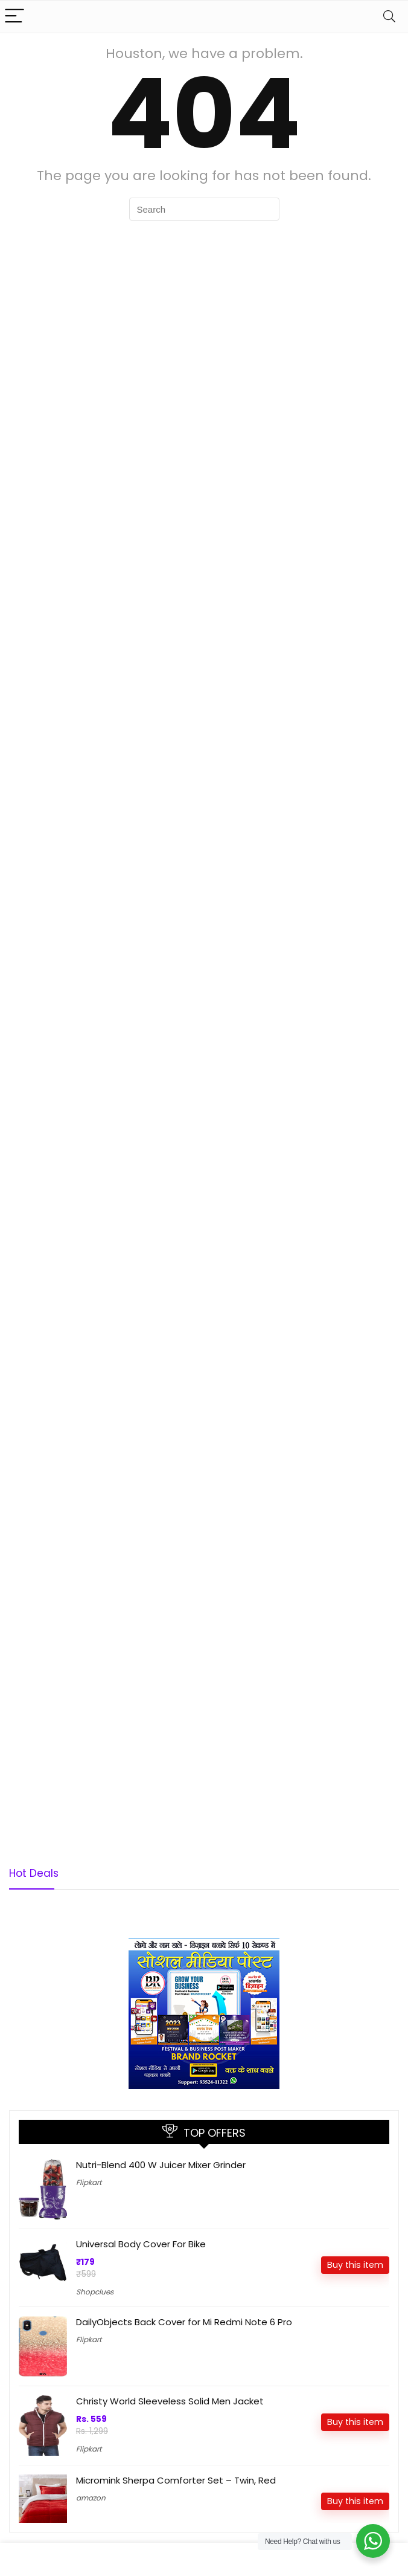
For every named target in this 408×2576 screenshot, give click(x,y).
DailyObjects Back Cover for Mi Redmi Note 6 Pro (184, 2322)
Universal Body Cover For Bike (141, 2244)
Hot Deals (34, 1873)
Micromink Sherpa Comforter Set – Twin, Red (176, 2480)
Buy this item (355, 2265)
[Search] (389, 17)
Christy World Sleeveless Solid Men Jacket (170, 2401)
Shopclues (94, 2292)
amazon (91, 2498)
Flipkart (88, 2182)
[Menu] (14, 17)
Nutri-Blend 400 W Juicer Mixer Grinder (161, 2164)
